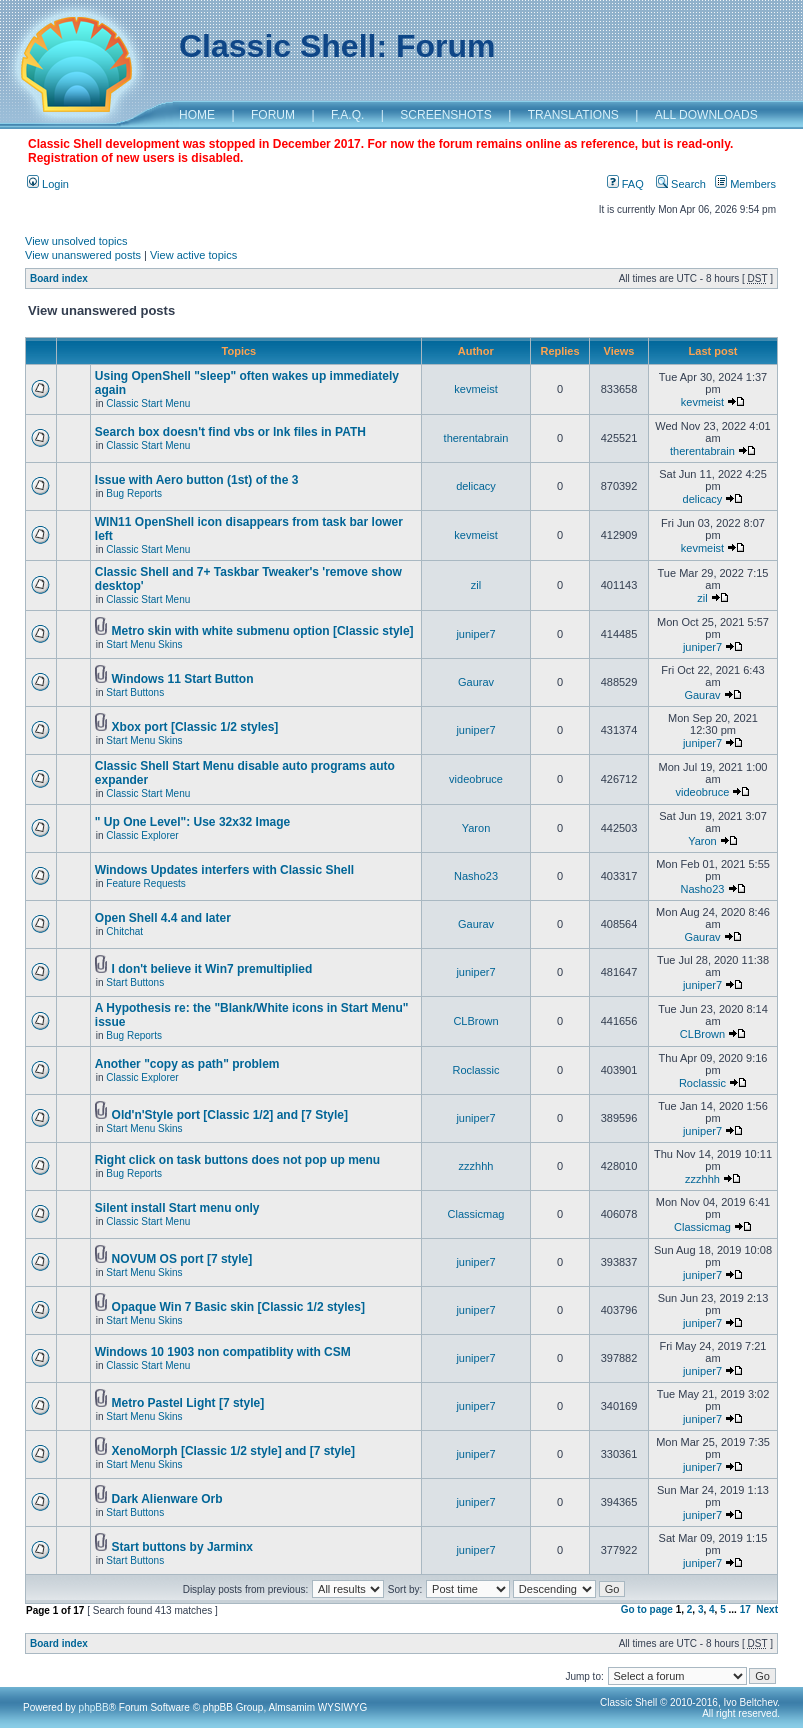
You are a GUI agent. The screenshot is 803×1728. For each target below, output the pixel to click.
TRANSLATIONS (573, 115)
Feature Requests (146, 883)
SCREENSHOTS (445, 115)
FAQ (625, 184)
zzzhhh (476, 1166)
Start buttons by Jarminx (182, 1547)
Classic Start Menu (148, 403)
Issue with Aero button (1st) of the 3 (197, 480)
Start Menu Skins (144, 644)
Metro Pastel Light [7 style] (188, 1403)
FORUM (273, 115)
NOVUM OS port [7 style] (182, 1259)
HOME (197, 115)
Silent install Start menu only (177, 1208)
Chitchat (124, 931)
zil (476, 585)
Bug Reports (134, 493)
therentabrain (476, 438)
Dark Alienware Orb (167, 1499)
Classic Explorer (142, 835)
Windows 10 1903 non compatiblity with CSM (223, 1352)
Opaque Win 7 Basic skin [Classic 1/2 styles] (238, 1307)
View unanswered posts (83, 255)
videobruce (476, 779)
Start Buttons (135, 692)
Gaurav (476, 682)
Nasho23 (476, 876)
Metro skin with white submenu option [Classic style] (263, 631)
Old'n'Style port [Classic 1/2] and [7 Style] (230, 1115)
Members (745, 184)
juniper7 (475, 634)
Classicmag (476, 1214)
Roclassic (475, 1070)
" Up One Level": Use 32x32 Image (192, 822)
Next (767, 1609)
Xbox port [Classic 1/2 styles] (195, 727)
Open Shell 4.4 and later (163, 918)
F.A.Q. (347, 115)
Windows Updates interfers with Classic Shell (224, 870)
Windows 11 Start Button (183, 679)
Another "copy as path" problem (187, 1064)
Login (48, 184)
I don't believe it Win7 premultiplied (212, 969)
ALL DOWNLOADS (706, 115)
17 (745, 1609)
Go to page (647, 1609)
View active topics (193, 255)
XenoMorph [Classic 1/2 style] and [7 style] (233, 1451)
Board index (59, 278)
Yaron (476, 828)
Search (681, 184)
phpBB (94, 1707)
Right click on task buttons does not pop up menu (237, 1160)
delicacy (476, 486)
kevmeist (475, 389)
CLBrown (475, 1021)
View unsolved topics (76, 241)
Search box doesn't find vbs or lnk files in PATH (230, 432)
